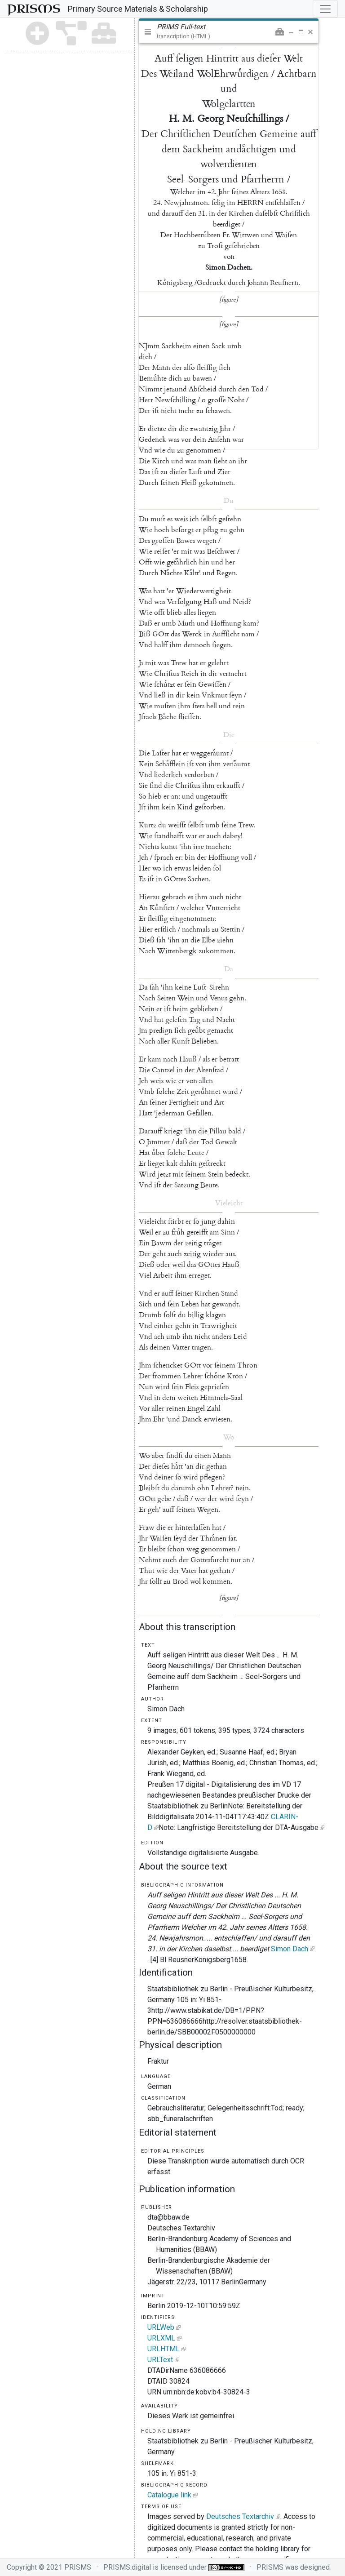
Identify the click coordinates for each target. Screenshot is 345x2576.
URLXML (161, 2338)
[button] (279, 32)
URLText (160, 2359)
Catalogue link (169, 2495)
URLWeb (160, 2327)
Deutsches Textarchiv (240, 2516)
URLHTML (163, 2349)
